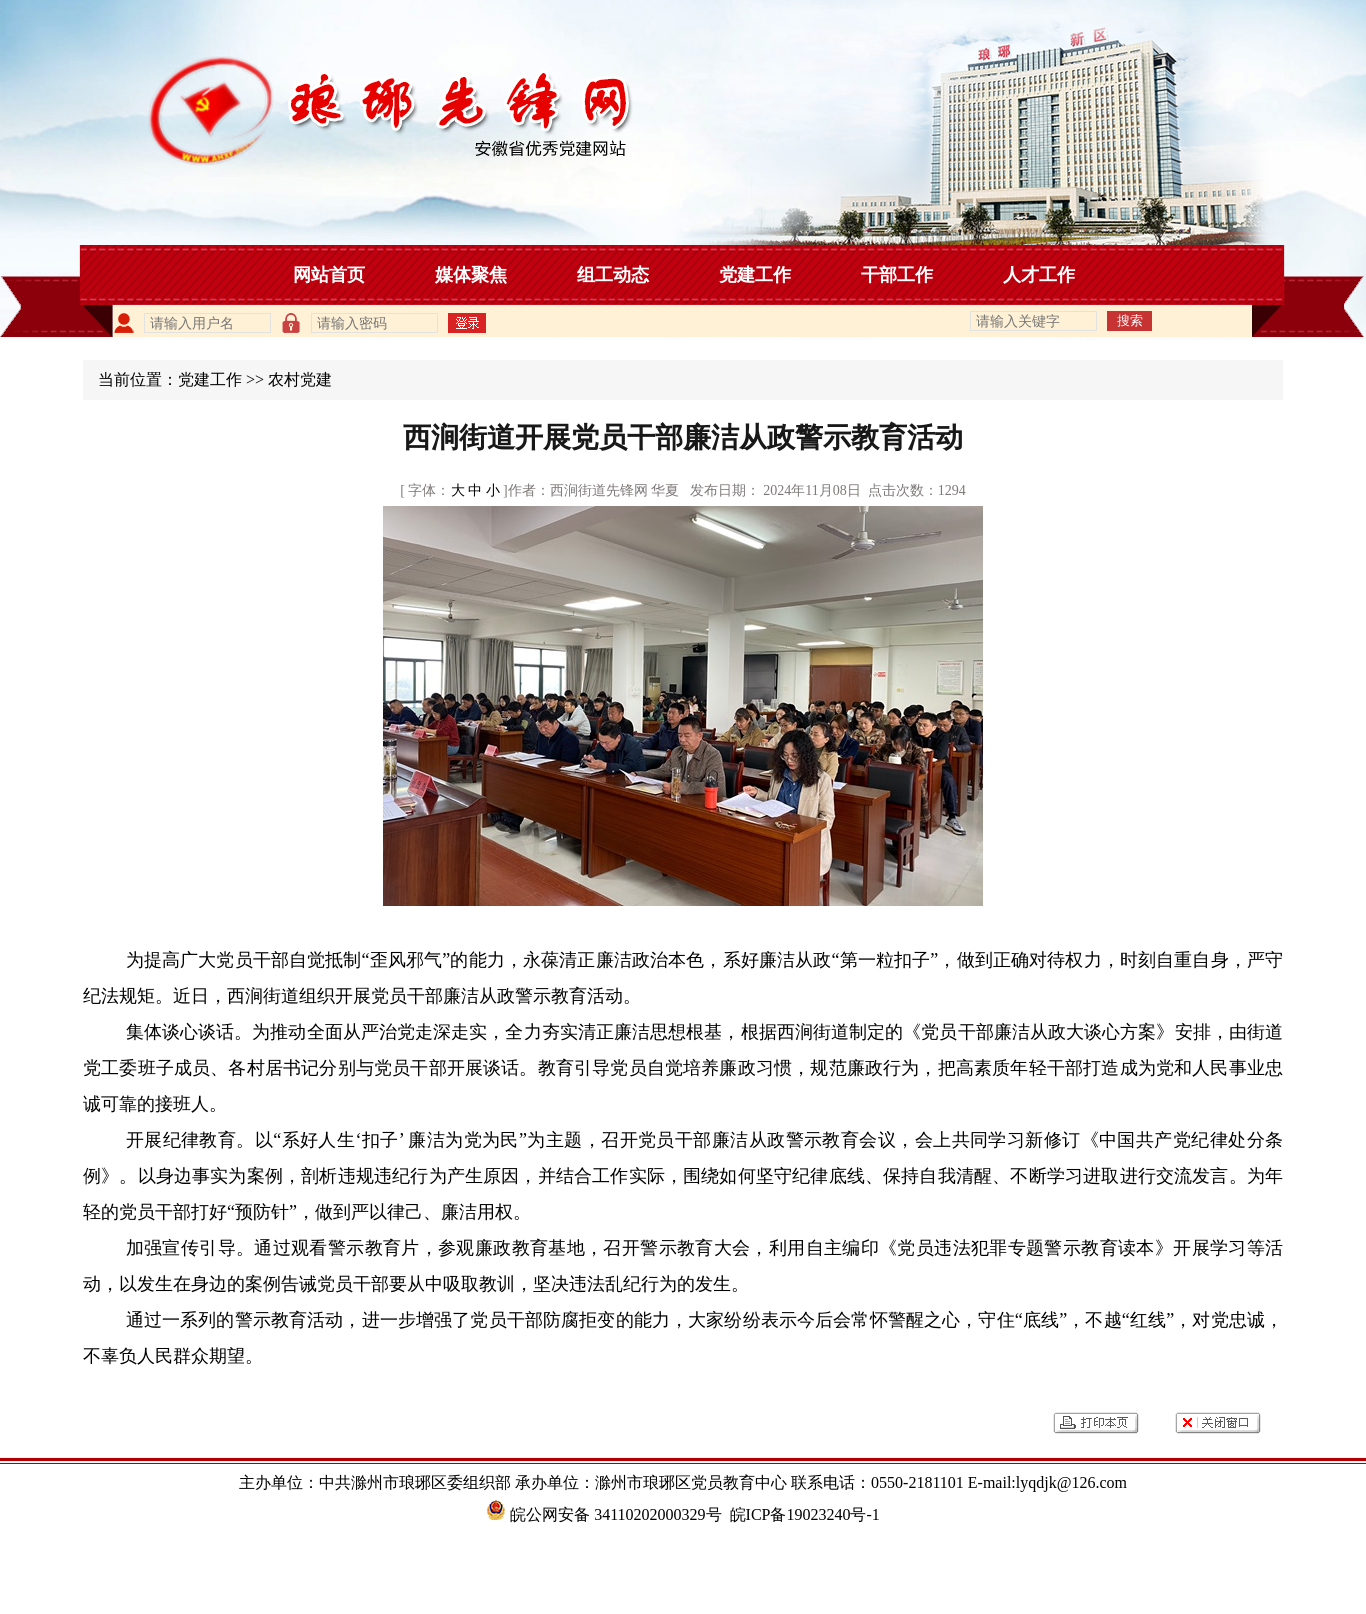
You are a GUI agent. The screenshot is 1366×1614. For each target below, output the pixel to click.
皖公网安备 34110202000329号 (603, 1514)
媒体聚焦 (471, 275)
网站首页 (329, 275)
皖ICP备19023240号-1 (805, 1514)
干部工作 (897, 275)
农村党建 (300, 379)
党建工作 (755, 275)
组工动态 (613, 275)
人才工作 (1039, 275)
